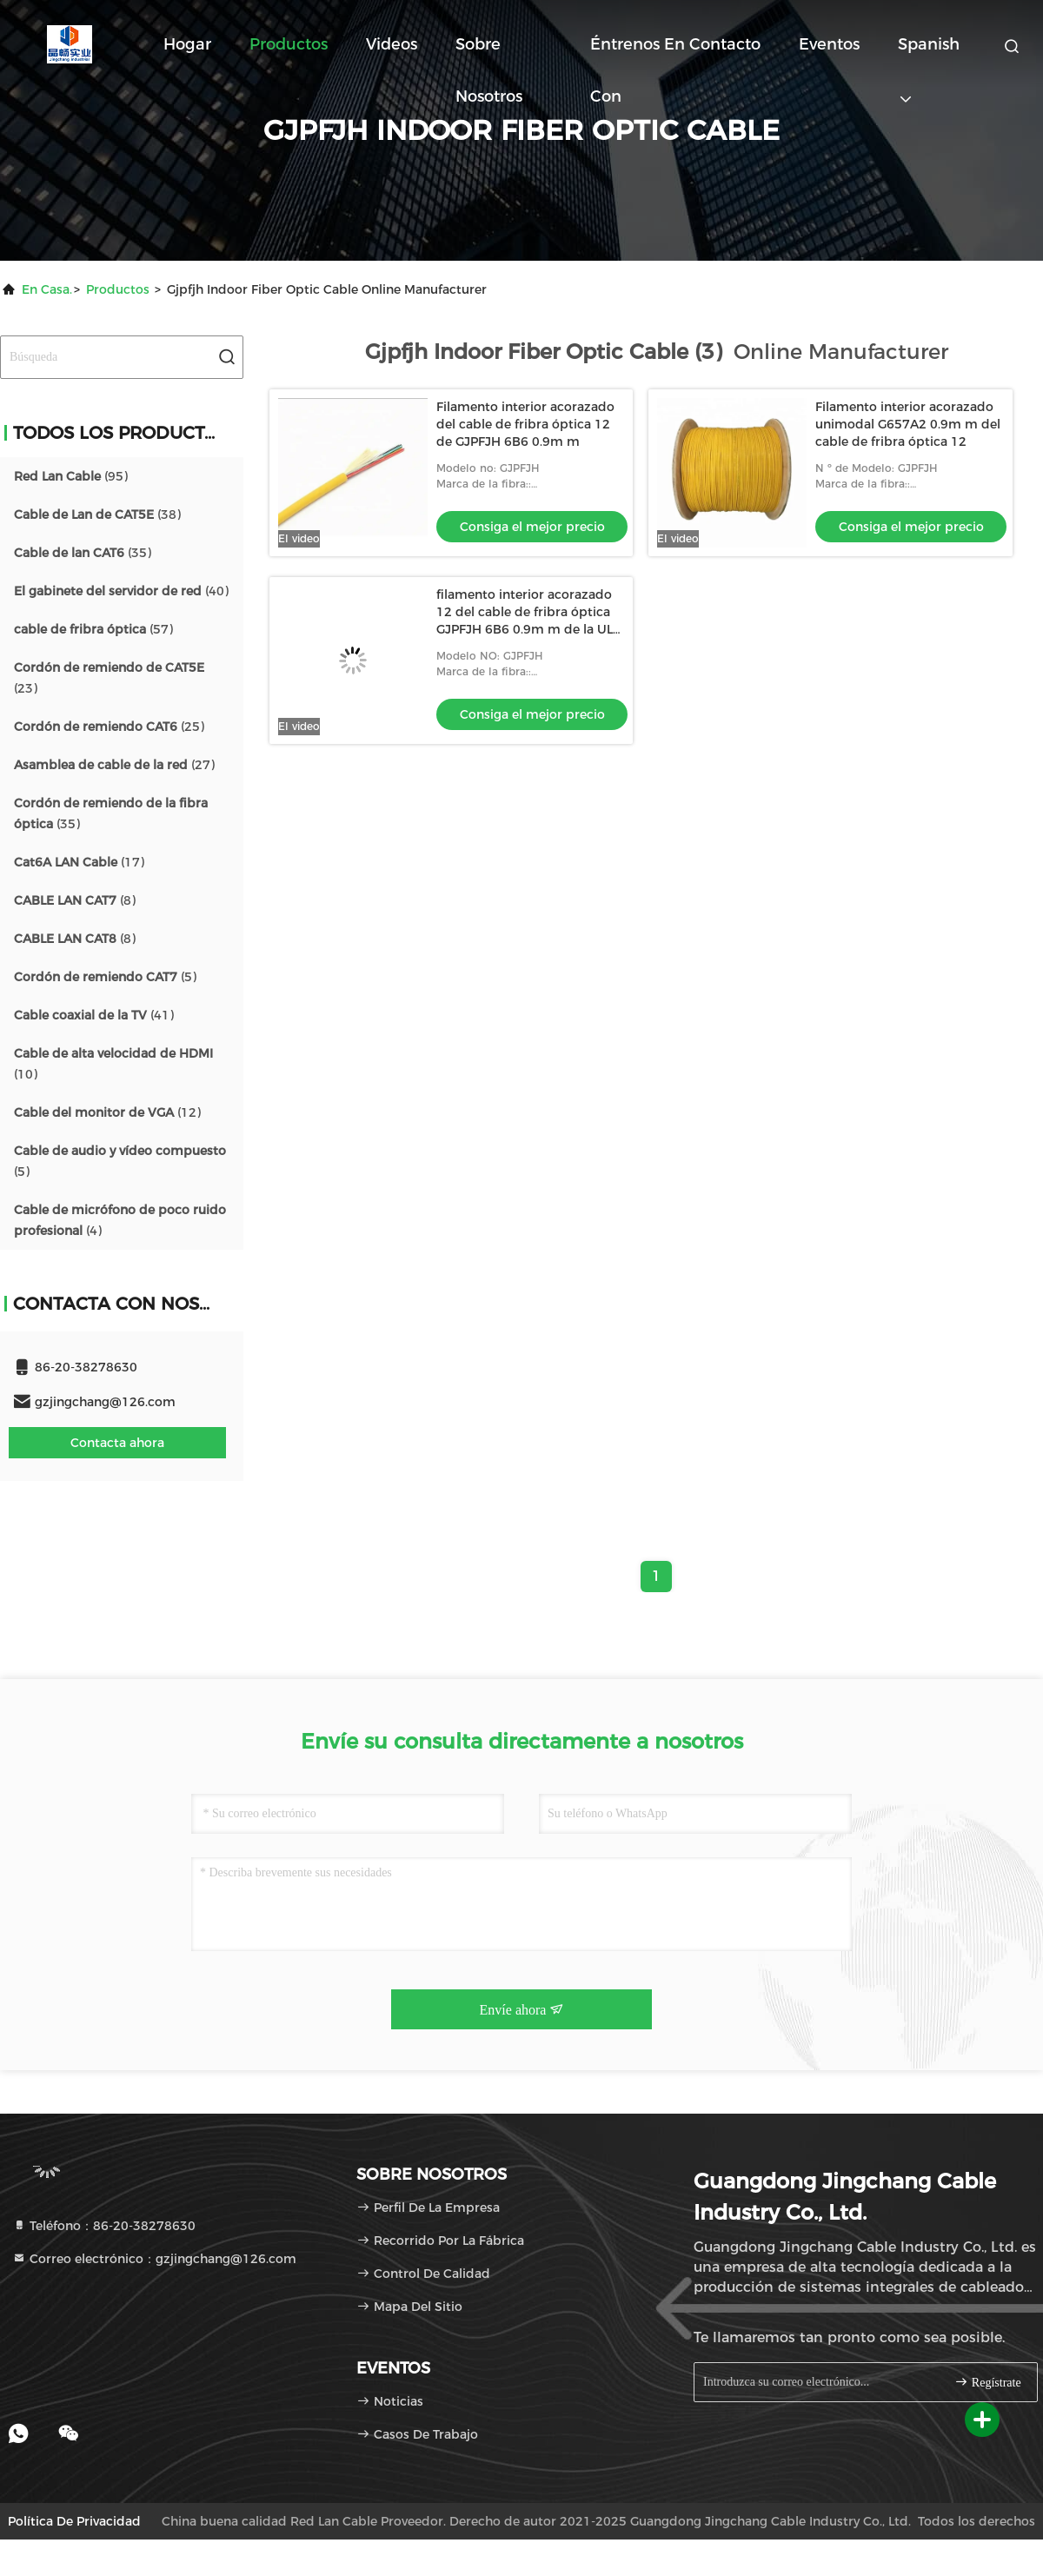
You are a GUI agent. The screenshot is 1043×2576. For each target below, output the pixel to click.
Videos (391, 44)
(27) (114, 765)
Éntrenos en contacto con (675, 52)
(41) (94, 1015)
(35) (82, 553)
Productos (288, 44)
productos (117, 289)
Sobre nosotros (488, 52)
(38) (97, 514)
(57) (93, 629)
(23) (109, 678)
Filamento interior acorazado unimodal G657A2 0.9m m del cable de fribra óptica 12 (907, 424)
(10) (113, 1064)
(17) (79, 862)
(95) (71, 476)
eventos (829, 44)
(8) (75, 900)
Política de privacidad (74, 2521)
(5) (105, 977)
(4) (120, 1220)
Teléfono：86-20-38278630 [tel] (104, 2226)
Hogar (187, 44)
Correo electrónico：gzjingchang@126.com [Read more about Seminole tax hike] (154, 2259)
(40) (121, 591)
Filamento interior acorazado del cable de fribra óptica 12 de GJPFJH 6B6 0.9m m (525, 424)
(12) (107, 1112)
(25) (109, 726)
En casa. (47, 289)
